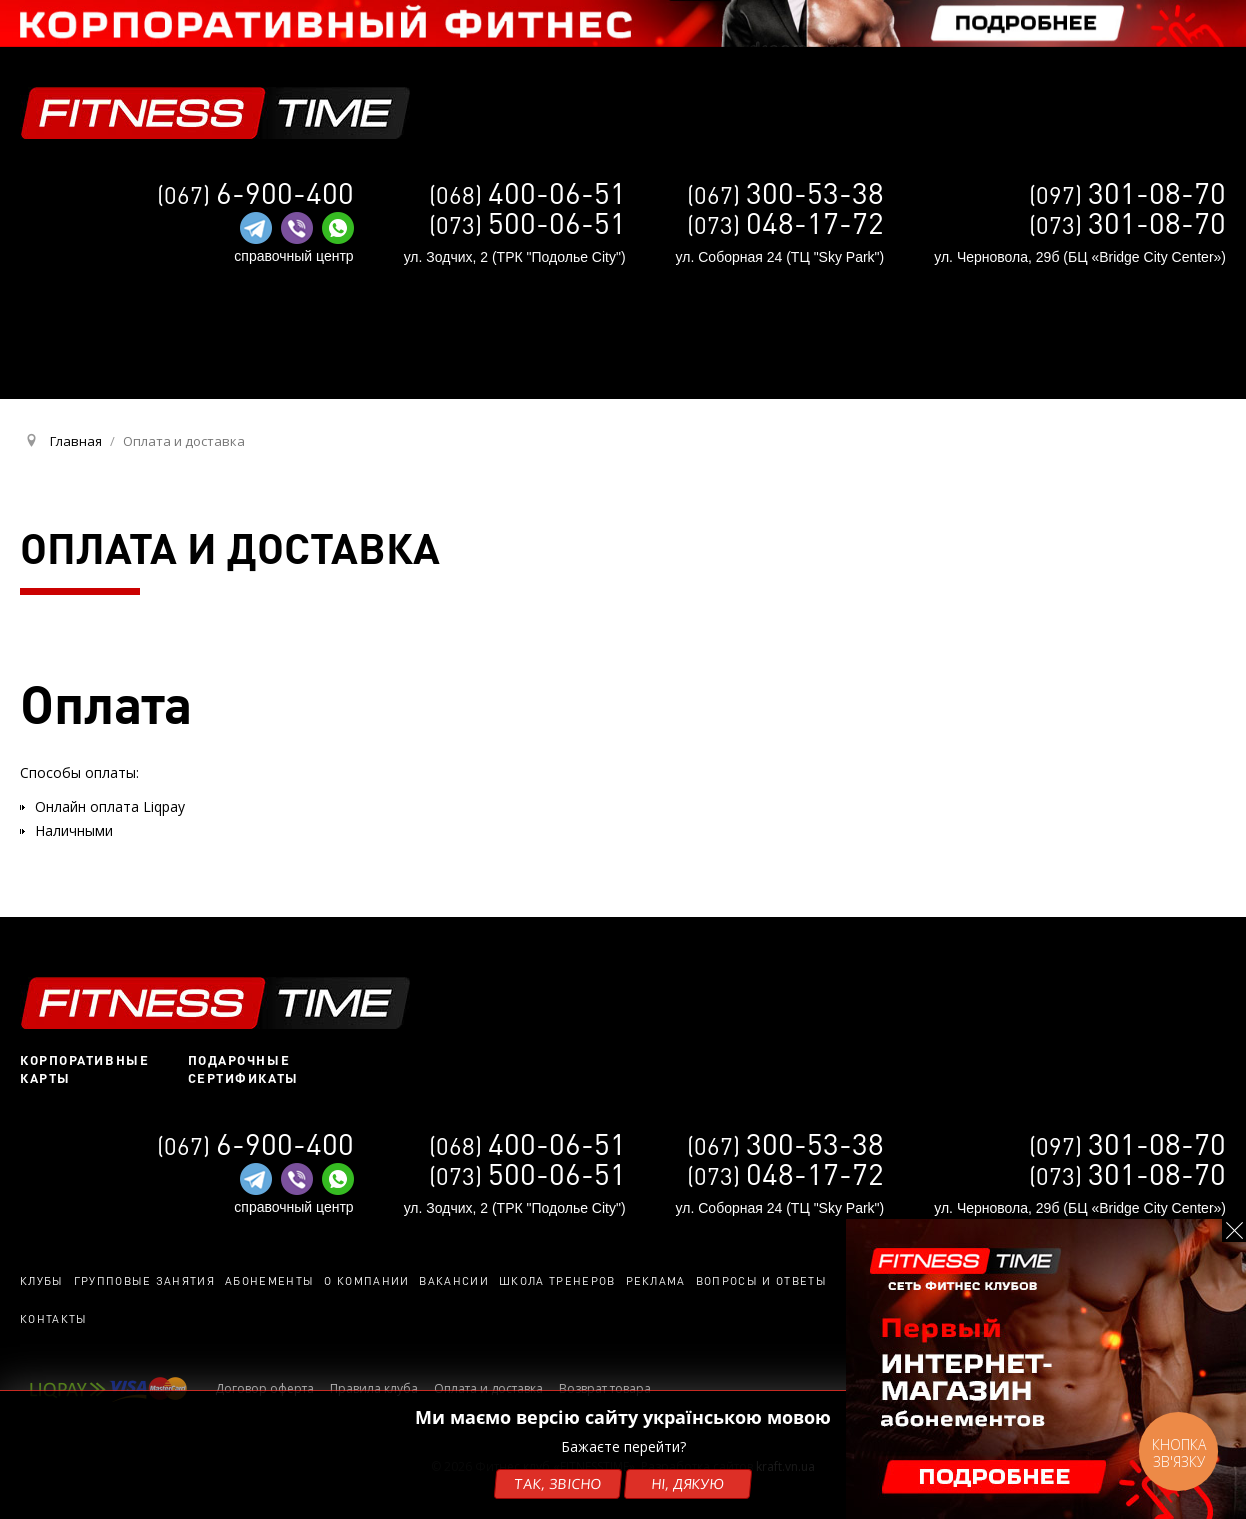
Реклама (656, 1281)
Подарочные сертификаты (243, 1069)
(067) (785, 194)
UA (977, 356)
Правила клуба (374, 1388)
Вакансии (454, 1281)
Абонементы (269, 1281)
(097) (1127, 194)
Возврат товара (605, 1388)
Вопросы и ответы (761, 1281)
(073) (1127, 224)
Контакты (54, 1319)
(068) (527, 194)
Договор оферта (264, 1388)
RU (1011, 357)
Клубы (42, 1281)
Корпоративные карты (84, 1069)
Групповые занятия (144, 1281)
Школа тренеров (557, 1281)
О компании (366, 1281)
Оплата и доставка (488, 1388)
